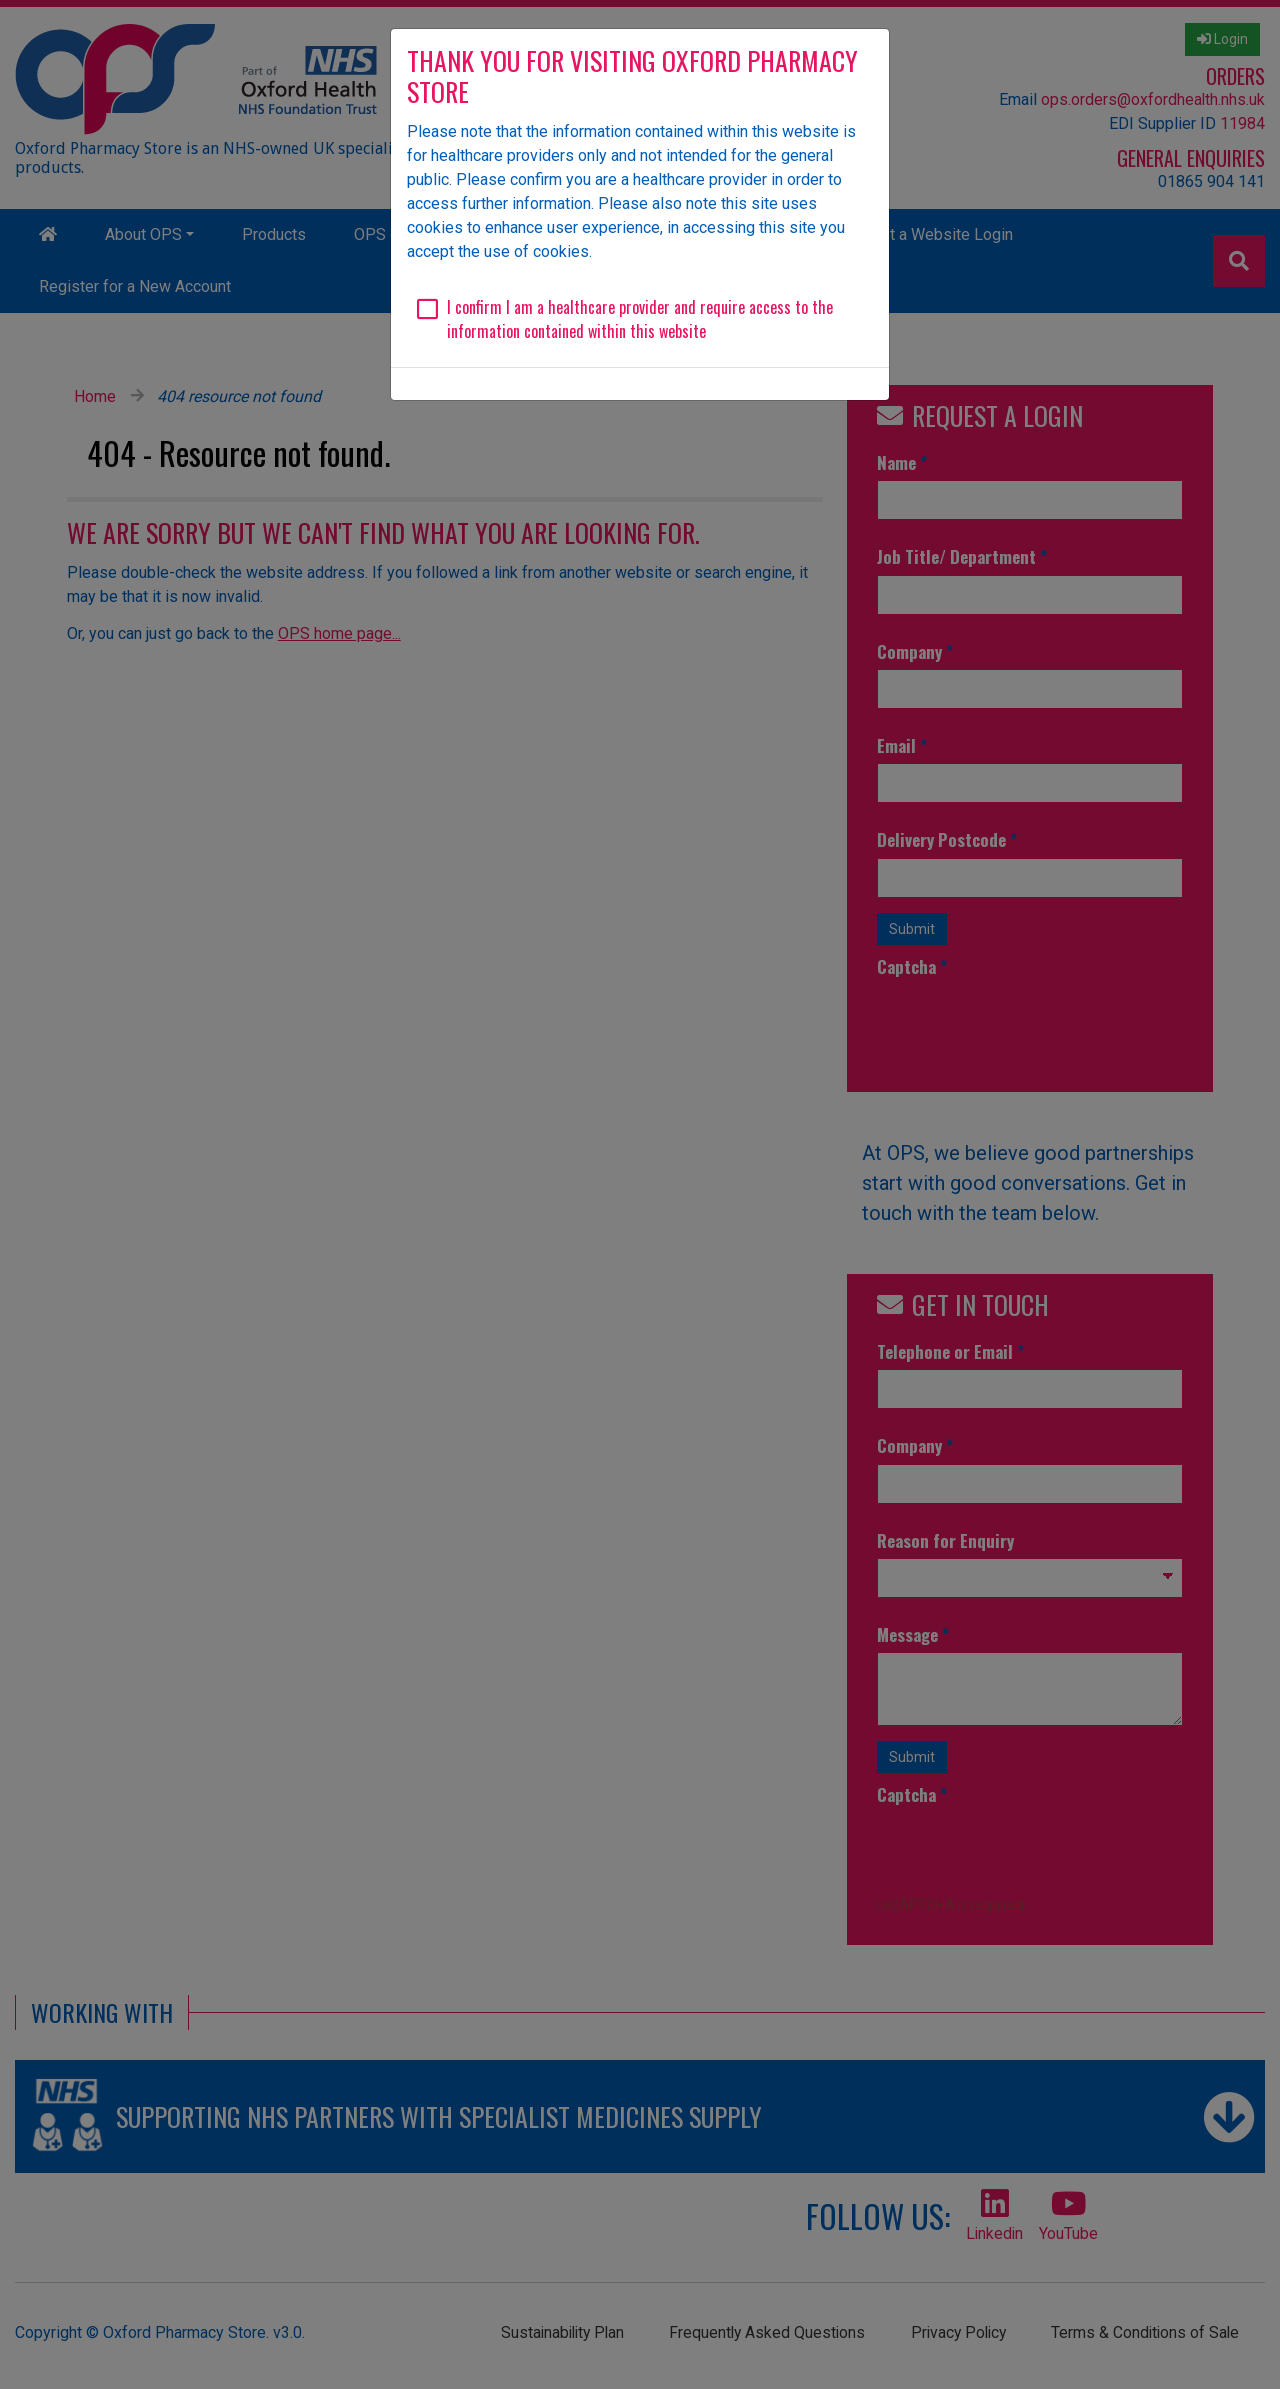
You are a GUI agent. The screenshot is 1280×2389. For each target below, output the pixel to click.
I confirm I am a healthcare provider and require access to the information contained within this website (640, 319)
